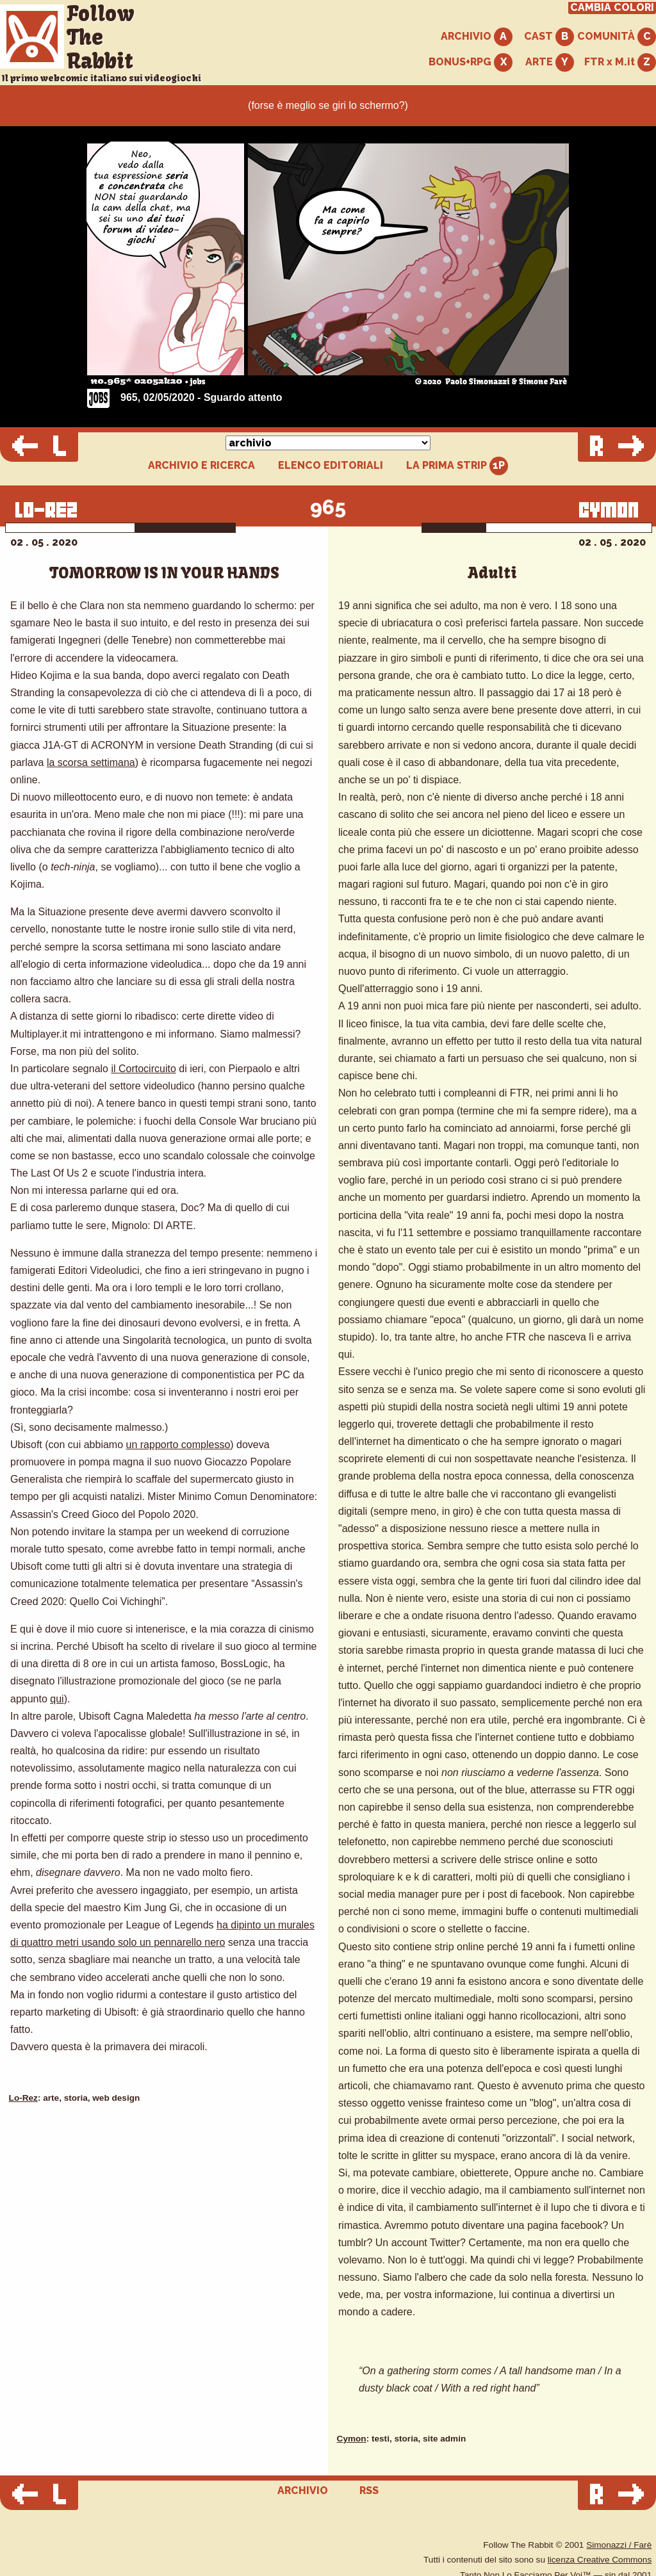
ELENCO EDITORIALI (330, 465)
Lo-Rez (23, 2098)
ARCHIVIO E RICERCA (201, 465)
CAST (549, 37)
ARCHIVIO (476, 37)
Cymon (351, 2438)
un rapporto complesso (178, 1444)
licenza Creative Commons (600, 2559)
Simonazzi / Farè (619, 2545)
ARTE (549, 62)
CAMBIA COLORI (612, 7)
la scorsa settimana (91, 762)
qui (56, 1698)
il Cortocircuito (143, 1068)
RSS (369, 2490)
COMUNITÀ (616, 37)
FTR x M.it (620, 62)
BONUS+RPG (470, 62)
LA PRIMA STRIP (457, 466)
